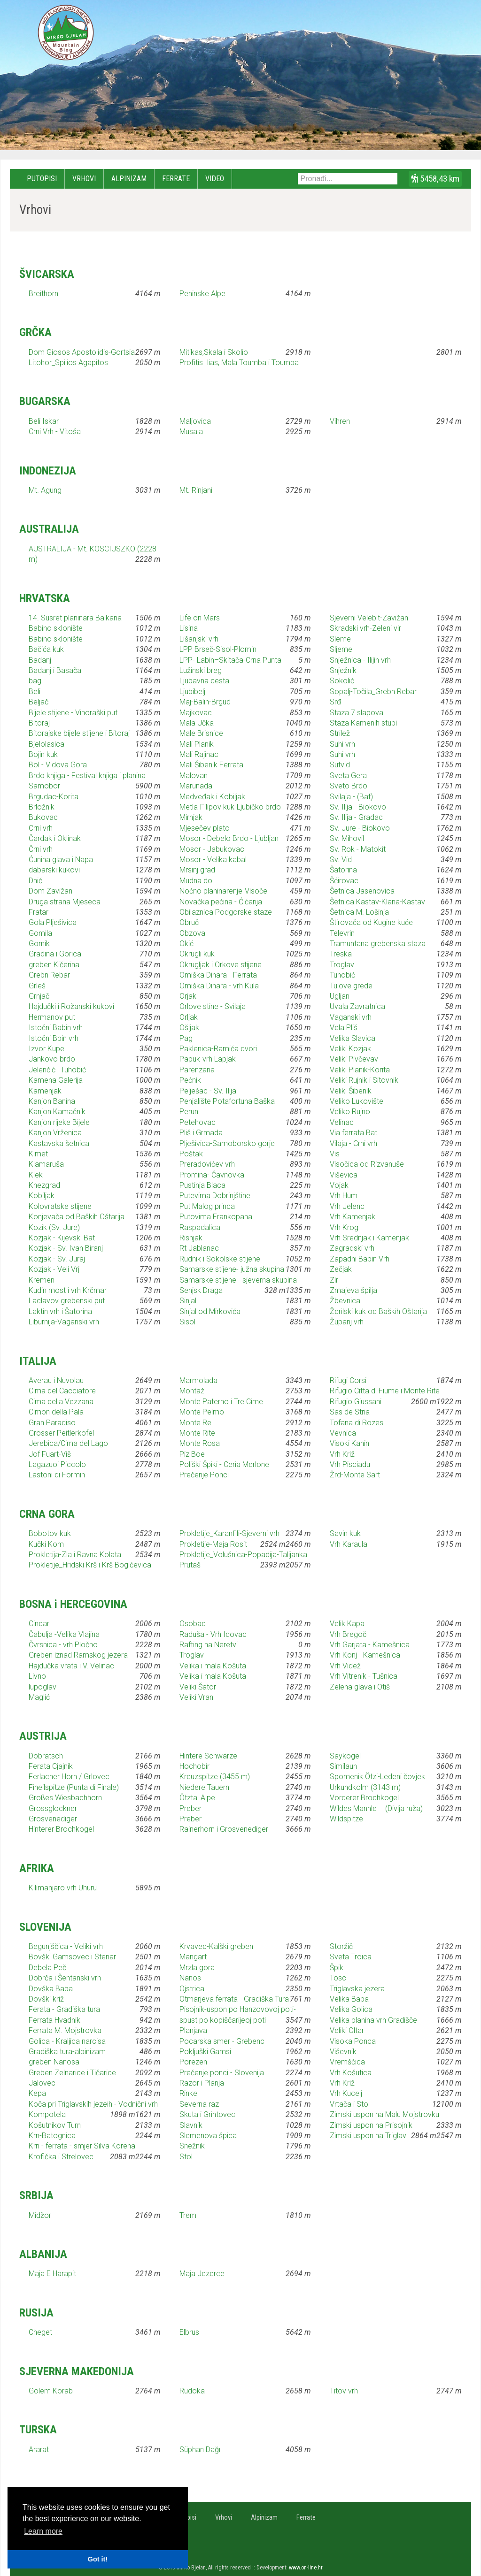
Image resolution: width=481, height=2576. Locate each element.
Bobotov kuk (50, 1533)
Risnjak (190, 1237)
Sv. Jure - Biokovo (360, 828)
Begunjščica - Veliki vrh (66, 1946)
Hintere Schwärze (208, 1755)
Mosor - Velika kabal (213, 859)
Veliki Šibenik (351, 1090)
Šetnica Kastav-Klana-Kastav (377, 901)
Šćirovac (344, 880)
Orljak (188, 1017)
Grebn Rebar (49, 975)
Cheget (40, 2332)
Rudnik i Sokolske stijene (219, 1258)
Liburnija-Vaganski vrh (64, 1321)
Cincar (39, 1623)
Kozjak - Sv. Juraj (57, 1258)
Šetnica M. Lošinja (359, 912)
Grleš (37, 985)
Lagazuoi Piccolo (57, 1464)
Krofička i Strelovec (61, 2156)
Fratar (38, 912)
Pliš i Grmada (201, 1132)
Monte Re (195, 1422)
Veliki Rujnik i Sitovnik (364, 1080)
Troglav (342, 964)
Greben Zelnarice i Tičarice (72, 2072)
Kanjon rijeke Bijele (59, 1122)
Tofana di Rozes (356, 1422)
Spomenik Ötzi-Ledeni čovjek (377, 1776)
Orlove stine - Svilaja (212, 1006)
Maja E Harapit (52, 2273)
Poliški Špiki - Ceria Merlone (224, 1464)
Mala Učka (196, 723)
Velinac (342, 1122)
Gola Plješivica (53, 922)
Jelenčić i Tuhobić (57, 1069)
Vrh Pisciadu (350, 1464)
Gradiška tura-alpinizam (67, 2051)
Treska (341, 953)
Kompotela (47, 2114)
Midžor (40, 2215)
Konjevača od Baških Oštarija (76, 1216)
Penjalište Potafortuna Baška (227, 1101)
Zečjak (341, 1269)
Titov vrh (344, 2390)
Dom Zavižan (50, 891)
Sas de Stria (350, 1411)
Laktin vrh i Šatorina (60, 1311)
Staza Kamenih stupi (363, 723)
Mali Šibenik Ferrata (211, 764)
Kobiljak (41, 1195)
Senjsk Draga (201, 1290)
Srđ (335, 701)
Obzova (192, 933)
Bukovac (43, 817)
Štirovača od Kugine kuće (371, 922)
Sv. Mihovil (347, 838)
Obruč (189, 922)
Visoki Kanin (349, 1443)
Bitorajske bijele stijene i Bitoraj (79, 733)
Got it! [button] (98, 2559)
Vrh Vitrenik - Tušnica (363, 1676)
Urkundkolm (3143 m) (365, 1787)
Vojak (339, 1185)
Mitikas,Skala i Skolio (213, 352)
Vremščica (347, 2061)
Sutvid (340, 764)
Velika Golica (351, 2009)
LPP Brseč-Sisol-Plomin (217, 649)
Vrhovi (84, 178)
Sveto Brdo (348, 785)
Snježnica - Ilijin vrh (360, 660)
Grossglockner (53, 1808)
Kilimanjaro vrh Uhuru (63, 1887)
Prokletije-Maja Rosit (213, 1544)
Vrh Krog (344, 1227)
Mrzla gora (197, 1967)
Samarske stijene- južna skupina (231, 1269)
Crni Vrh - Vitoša (55, 431)
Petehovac (197, 1122)
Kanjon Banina (52, 1101)
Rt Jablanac (199, 1248)
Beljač (38, 701)
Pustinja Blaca (202, 1185)
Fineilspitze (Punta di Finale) (74, 1787)
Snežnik (192, 2145)
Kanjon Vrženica (55, 1132)
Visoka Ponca (353, 2041)
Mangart (193, 1956)
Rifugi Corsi (348, 1380)
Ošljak (189, 1027)
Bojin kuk (43, 754)
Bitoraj (39, 723)
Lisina (188, 628)
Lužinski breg (200, 670)
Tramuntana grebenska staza (378, 943)
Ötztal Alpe (197, 1797)
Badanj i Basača (55, 670)
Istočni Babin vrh (56, 1027)
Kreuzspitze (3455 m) (214, 1776)
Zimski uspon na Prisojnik (371, 2125)
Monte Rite (197, 1433)
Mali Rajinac (198, 754)
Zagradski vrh (352, 1248)
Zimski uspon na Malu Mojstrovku (384, 2114)
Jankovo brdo (52, 1059)
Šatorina (343, 869)
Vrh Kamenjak (352, 1216)
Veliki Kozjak (350, 1048)
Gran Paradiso (52, 1422)
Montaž (191, 1390)
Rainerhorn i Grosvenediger (223, 1829)
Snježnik (343, 670)
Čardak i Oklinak (55, 838)
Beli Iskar (44, 421)
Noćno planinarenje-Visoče (223, 891)
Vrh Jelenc (347, 1206)
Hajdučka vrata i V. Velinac (71, 1665)
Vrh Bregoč (348, 1634)
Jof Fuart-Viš (50, 1454)
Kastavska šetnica (59, 1143)
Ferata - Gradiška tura (64, 2009)
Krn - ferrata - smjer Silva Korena (82, 2145)
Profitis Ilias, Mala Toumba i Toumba (239, 362)
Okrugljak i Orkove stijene (220, 964)
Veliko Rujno (350, 1111)
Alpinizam (129, 178)
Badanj (40, 660)
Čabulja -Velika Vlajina (64, 1634)
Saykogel (345, 1755)
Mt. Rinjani (195, 490)
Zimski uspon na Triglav (368, 2135)
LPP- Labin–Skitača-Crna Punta (230, 660)
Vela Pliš (343, 1027)
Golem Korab (51, 2390)
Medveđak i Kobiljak (212, 796)
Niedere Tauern (204, 1787)
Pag (186, 1038)
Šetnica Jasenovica (362, 891)
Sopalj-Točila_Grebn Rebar (373, 691)
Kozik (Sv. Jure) (54, 1227)
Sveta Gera (348, 775)
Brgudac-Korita (53, 796)
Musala (191, 431)
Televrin (342, 933)
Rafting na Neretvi (208, 1644)
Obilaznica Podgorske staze (225, 912)
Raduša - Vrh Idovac (213, 1634)
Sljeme (341, 649)
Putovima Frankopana (215, 1216)
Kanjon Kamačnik (57, 1111)
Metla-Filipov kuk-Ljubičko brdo (230, 807)
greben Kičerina (54, 964)
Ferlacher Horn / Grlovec (69, 1776)
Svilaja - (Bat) (351, 796)
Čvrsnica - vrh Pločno (63, 1644)
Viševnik (343, 2051)
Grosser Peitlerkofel (61, 1433)
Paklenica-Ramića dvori (218, 1048)
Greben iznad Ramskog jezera (78, 1655)
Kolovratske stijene (60, 1206)
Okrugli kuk (197, 953)
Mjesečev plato (204, 828)
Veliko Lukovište (356, 1101)
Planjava (193, 2030)
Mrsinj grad (197, 869)
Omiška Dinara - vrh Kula (219, 985)
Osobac (192, 1623)
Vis (335, 1153)
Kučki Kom (46, 1544)
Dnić (35, 880)
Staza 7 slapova (356, 712)
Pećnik (190, 1080)
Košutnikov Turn (55, 2125)
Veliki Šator (197, 1686)
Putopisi (42, 178)
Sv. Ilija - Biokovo (358, 807)
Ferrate (176, 178)
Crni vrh (41, 828)
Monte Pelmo (201, 1411)
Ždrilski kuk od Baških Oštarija (378, 1311)
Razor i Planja (201, 2083)
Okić (186, 943)
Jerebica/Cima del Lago (68, 1443)
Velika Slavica (352, 1038)
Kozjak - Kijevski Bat (62, 1237)
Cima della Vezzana (61, 1401)
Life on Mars (199, 617)
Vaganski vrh (351, 1017)
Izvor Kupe (46, 1048)
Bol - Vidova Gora (58, 764)
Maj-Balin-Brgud (205, 701)
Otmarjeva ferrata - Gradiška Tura (234, 1999)
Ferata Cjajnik (51, 1766)
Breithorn (43, 293)
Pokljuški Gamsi (205, 2051)
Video (214, 178)
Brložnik (41, 807)
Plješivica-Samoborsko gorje (227, 1143)
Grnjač (39, 996)
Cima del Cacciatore (62, 1390)
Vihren (340, 421)
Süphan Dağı (199, 2449)
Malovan (193, 775)
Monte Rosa (199, 1443)
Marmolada (198, 1380)
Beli (34, 691)
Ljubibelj (192, 691)
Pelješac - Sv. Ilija (207, 1090)
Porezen (193, 2061)
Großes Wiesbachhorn (65, 1797)
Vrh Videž (345, 1665)
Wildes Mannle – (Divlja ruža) (376, 1808)
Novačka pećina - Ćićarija (220, 901)
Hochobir (194, 1766)
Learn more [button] (43, 2531)
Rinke (188, 2093)
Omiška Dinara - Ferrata (218, 975)
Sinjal (187, 1300)
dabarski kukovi (54, 869)
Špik (336, 1967)
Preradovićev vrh (207, 1164)
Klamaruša (46, 1164)
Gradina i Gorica (55, 953)
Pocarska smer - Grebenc (221, 2041)
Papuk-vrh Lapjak (207, 1059)
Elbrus (189, 2332)
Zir (334, 1280)
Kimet (38, 1153)
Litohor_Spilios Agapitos (68, 362)
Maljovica (195, 421)
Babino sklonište (56, 628)
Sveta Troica (351, 1956)
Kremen (41, 1280)
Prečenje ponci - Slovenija (221, 2072)
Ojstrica (191, 1988)
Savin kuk (345, 1533)
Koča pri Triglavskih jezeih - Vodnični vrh (93, 2104)
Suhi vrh (342, 744)
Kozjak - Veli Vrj (54, 1269)
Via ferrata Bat (353, 1132)
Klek (36, 1174)
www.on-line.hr (306, 2567)
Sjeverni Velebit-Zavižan (369, 617)
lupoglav (42, 1686)
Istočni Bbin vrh (53, 1038)
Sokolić (342, 680)
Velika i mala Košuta (212, 1665)
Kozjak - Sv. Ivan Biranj (66, 1248)
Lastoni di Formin (57, 1474)
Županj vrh (347, 1321)
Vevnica (343, 1433)
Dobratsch (46, 1755)
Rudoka (192, 2390)
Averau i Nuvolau (56, 1380)
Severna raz (199, 2104)
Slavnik (190, 2125)
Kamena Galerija (56, 1080)
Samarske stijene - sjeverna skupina (238, 1280)
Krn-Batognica (52, 2135)
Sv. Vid (341, 859)
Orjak (187, 996)
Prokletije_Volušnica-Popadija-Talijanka (243, 1554)
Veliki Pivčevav (354, 1059)
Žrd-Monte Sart (355, 1474)
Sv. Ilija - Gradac (356, 817)
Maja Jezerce (202, 2273)
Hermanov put (52, 1017)
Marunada (195, 785)
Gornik (39, 943)
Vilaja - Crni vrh (353, 1143)
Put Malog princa (207, 1206)
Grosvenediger (53, 1818)
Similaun (343, 1766)
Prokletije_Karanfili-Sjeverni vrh (229, 1533)
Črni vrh (41, 849)
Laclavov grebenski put (67, 1300)
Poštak (191, 1153)
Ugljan (339, 996)
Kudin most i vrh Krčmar (68, 1290)
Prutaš (190, 1564)
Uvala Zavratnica (357, 1006)
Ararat (39, 2449)
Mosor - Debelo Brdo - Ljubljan (229, 838)
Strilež (340, 733)
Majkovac (195, 712)
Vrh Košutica (351, 2072)
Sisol (187, 1321)
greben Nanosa (54, 2061)
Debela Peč (47, 1967)
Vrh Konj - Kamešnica (365, 1655)
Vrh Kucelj (346, 2093)
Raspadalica (199, 1227)
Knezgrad (44, 1185)
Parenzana (197, 1069)
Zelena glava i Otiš (360, 1686)
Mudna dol (196, 880)
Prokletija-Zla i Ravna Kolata (75, 1554)
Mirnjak (190, 817)
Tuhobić (342, 975)
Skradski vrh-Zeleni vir (365, 628)
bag (35, 680)
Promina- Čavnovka (211, 1174)
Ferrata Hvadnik (54, 2020)
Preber (190, 1808)
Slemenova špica (208, 2135)
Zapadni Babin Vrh (359, 1258)
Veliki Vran (196, 1697)
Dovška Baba (51, 1988)
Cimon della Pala (56, 1411)
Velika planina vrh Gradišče (373, 2020)
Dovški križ (46, 1999)
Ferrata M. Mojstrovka (65, 2030)
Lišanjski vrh (198, 638)
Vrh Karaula (348, 1544)
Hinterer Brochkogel (61, 1829)
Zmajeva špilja (353, 1290)
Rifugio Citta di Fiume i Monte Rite (385, 1390)
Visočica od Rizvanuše (367, 1164)
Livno (37, 1676)
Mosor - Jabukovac (211, 849)
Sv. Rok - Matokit (358, 849)
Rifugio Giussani (355, 1401)
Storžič (341, 1946)
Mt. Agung (45, 490)
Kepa (37, 2093)
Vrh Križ (342, 1454)
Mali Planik (196, 744)
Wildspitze (346, 1818)
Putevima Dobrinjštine (214, 1195)
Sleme (340, 638)
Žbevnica (345, 1300)
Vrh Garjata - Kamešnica (370, 1644)
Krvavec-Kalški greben (216, 1946)
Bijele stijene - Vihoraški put (73, 712)
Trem (187, 2215)
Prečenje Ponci (204, 1474)
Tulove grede (351, 985)
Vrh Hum (343, 1195)
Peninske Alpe (202, 293)
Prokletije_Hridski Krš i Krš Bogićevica (90, 1564)
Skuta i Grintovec (207, 2114)
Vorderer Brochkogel (364, 1797)
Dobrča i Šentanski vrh (65, 1977)
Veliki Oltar (347, 2030)
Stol (186, 2156)
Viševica (343, 1174)
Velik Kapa (347, 1623)
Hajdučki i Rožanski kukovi (71, 1006)
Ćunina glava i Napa (61, 859)
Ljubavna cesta (204, 680)
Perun (188, 1111)
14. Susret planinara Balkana (75, 617)
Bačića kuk (46, 649)
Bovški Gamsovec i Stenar (72, 1956)
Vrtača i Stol (350, 2104)
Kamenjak (45, 1090)
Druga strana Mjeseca (65, 901)
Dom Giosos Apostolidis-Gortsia (82, 352)
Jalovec (42, 2083)
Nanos (190, 1977)
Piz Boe (192, 1454)
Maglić (39, 1697)
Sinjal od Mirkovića (209, 1311)
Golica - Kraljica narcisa (67, 2041)
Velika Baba (349, 1999)
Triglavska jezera (357, 1988)
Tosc (338, 1977)
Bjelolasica (46, 744)
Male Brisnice (201, 733)
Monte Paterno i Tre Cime (221, 1401)
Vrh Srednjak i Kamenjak (369, 1237)
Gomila (40, 933)
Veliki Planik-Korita (360, 1069)
